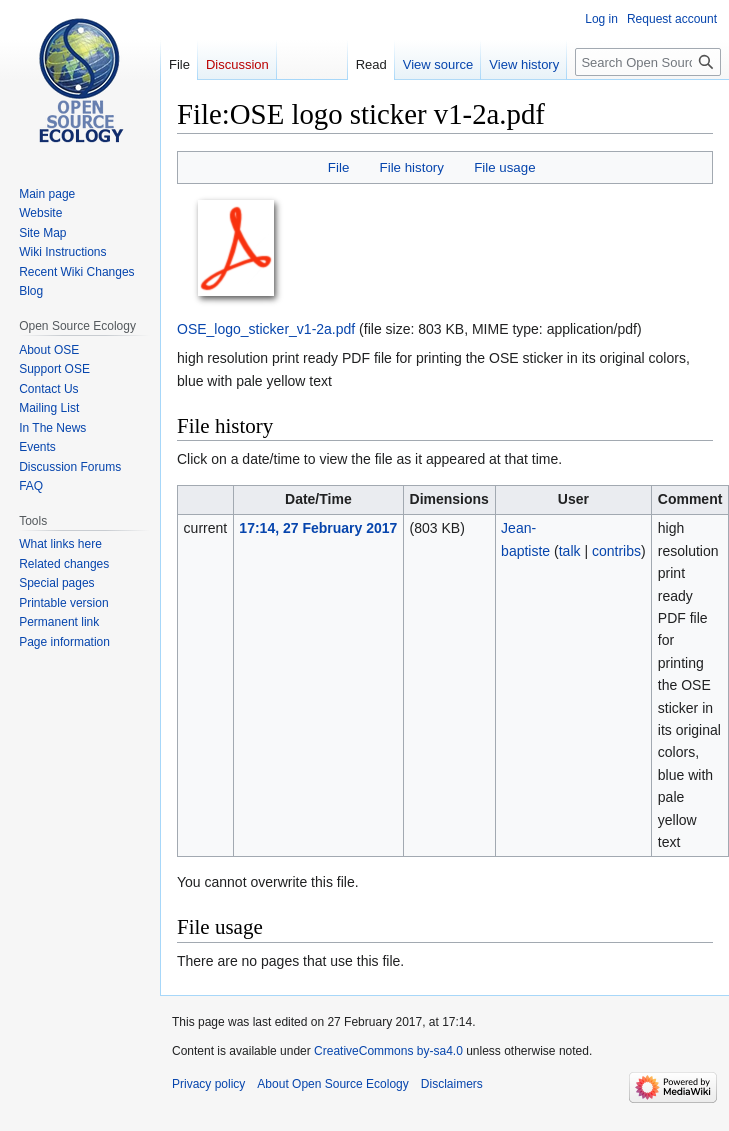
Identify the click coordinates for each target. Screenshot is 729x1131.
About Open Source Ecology (332, 1084)
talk (570, 551)
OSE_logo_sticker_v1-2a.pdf (266, 329)
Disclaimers (452, 1084)
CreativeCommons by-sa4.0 (388, 1051)
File (338, 167)
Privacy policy (208, 1084)
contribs (616, 551)
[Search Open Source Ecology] (648, 62)
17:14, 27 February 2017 (318, 528)
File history (412, 167)
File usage (504, 167)
